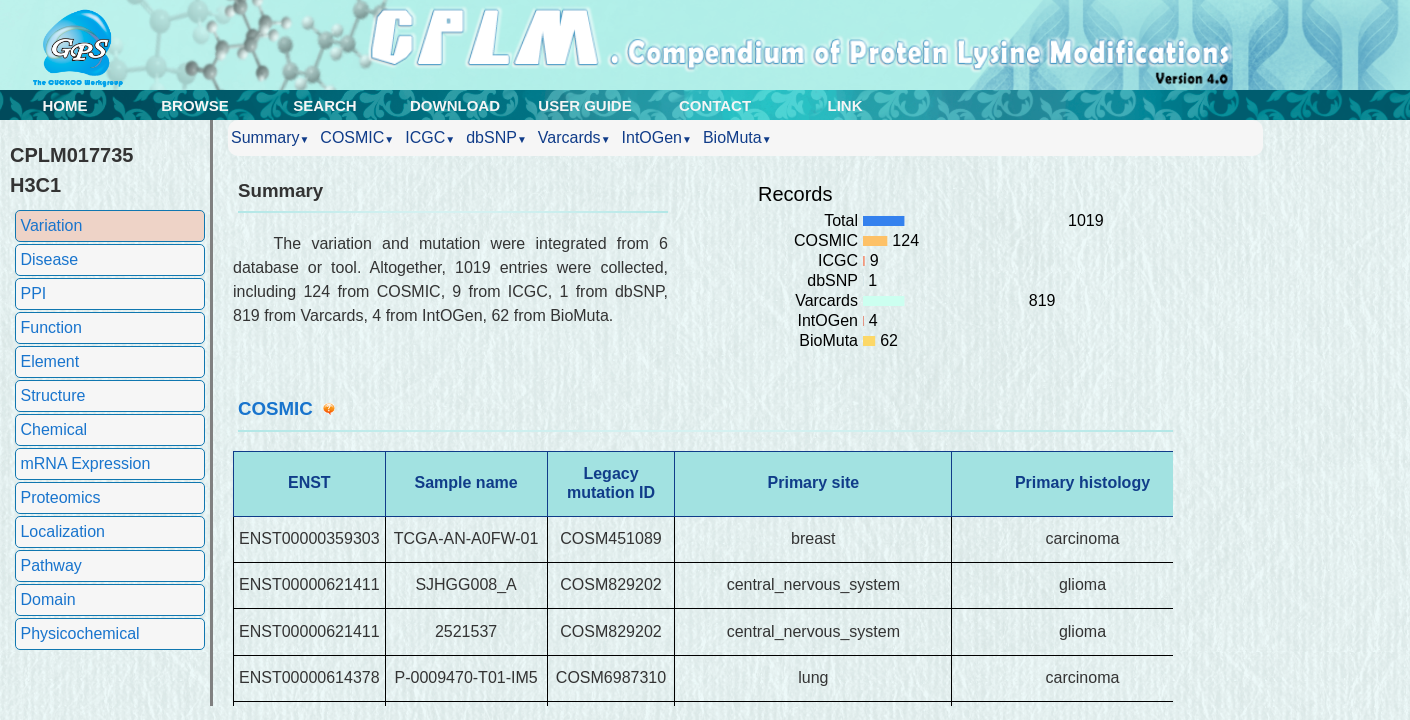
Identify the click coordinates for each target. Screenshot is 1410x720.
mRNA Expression (85, 463)
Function (50, 327)
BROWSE (195, 105)
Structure (52, 395)
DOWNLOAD (455, 105)
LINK (845, 105)
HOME (65, 105)
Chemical (53, 429)
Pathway (50, 565)
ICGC (430, 137)
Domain (47, 599)
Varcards (574, 137)
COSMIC (357, 137)
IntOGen (657, 137)
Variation (51, 225)
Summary (270, 137)
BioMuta (737, 137)
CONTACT (715, 105)
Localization (62, 531)
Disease (49, 259)
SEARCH (324, 105)
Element (49, 361)
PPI (33, 293)
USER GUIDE (584, 105)
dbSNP (496, 137)
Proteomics (60, 497)
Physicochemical (79, 633)
